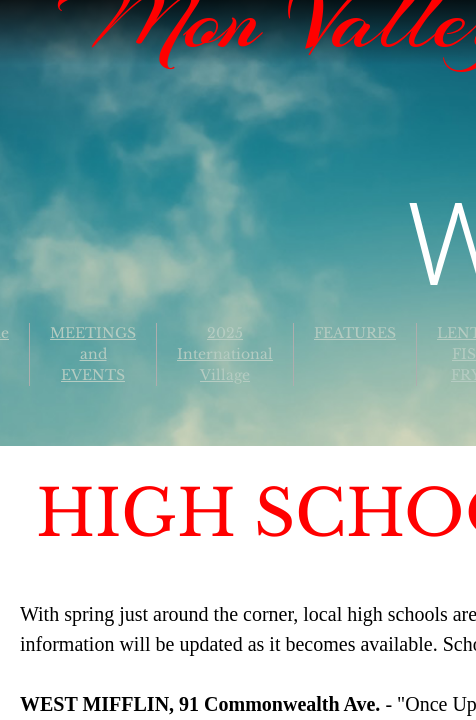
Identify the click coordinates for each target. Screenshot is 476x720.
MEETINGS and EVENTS (93, 354)
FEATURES (355, 333)
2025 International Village (225, 354)
